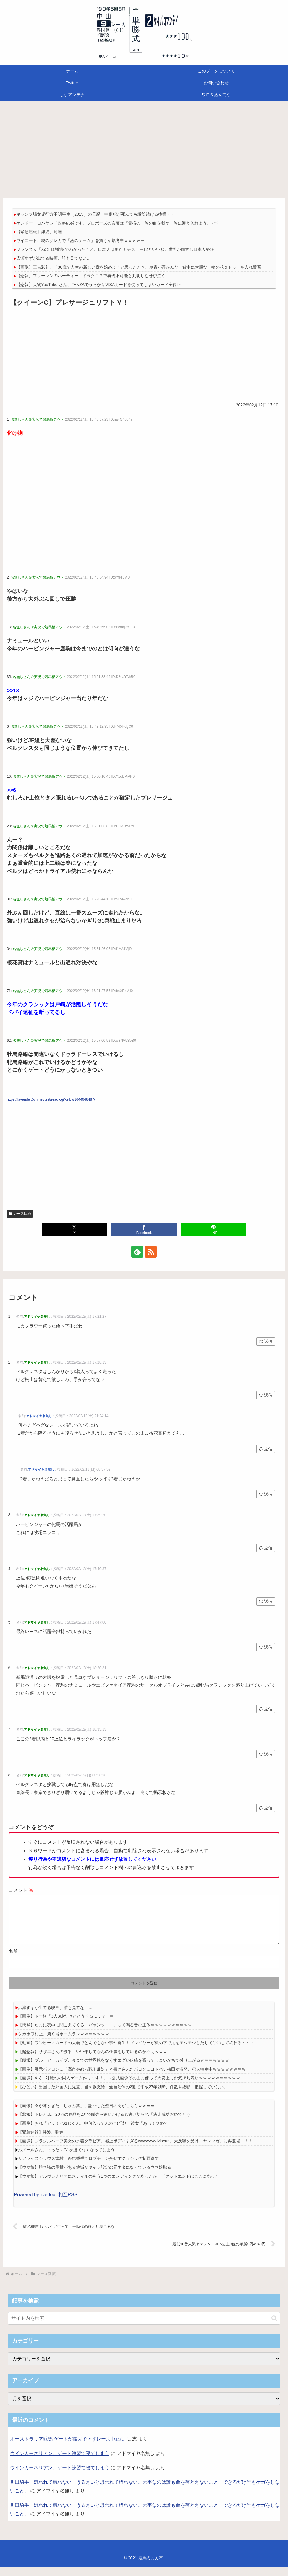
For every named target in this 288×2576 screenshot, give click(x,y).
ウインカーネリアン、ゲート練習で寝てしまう (59, 2462)
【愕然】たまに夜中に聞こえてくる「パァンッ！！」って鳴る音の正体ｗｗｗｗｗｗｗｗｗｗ (105, 2034)
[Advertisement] (144, 149)
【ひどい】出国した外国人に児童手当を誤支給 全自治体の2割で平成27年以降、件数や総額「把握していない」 (123, 2096)
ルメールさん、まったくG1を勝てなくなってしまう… (68, 2159)
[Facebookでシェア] (144, 1229)
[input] (144, 2328)
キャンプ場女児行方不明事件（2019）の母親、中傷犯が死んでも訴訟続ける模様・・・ (97, 214)
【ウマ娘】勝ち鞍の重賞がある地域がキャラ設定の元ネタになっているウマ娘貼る (94, 2176)
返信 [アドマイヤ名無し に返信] (265, 1341)
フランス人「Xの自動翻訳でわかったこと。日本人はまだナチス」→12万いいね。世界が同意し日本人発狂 (115, 249)
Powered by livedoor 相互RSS (45, 2204)
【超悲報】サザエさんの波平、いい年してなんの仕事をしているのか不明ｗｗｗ (92, 2061)
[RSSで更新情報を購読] (151, 1252)
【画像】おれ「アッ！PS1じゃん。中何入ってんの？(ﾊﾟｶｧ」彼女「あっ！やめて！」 (97, 2132)
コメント (21, 1890)
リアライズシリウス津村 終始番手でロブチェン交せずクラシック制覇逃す (88, 2167)
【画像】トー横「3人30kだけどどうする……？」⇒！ (68, 2025)
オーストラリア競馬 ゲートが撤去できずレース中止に (67, 2448)
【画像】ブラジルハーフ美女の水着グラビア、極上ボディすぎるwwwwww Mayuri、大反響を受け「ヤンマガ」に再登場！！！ (135, 2150)
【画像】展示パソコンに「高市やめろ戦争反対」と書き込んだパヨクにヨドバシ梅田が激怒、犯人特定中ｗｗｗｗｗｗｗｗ (132, 2078)
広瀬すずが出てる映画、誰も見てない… (53, 258)
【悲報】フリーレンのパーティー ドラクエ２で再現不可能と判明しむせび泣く (90, 275)
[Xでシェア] (75, 1229)
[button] (274, 2327)
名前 (13, 1960)
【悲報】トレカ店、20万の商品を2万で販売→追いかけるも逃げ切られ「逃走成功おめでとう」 (106, 2123)
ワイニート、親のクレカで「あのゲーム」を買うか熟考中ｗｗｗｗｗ (80, 240)
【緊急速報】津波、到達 (39, 231)
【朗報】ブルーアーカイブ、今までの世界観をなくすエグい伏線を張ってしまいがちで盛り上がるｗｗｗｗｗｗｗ (123, 2069)
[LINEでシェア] (214, 1229)
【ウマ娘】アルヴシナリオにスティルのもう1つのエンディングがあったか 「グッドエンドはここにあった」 (120, 2185)
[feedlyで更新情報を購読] (137, 1252)
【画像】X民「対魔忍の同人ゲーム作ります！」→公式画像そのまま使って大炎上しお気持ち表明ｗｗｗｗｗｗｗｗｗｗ (129, 2087)
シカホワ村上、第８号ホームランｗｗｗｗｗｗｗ (63, 2043)
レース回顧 (20, 1214)
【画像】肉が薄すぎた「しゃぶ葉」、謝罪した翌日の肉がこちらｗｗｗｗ (86, 2115)
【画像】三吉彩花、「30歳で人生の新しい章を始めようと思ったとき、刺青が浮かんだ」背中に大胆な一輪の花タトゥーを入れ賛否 (138, 267)
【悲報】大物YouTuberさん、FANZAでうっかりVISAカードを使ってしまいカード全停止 (98, 284)
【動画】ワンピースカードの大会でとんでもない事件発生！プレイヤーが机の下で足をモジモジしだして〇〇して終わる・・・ (136, 2052)
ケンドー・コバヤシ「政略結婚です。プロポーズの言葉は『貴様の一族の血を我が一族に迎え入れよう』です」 (119, 223)
